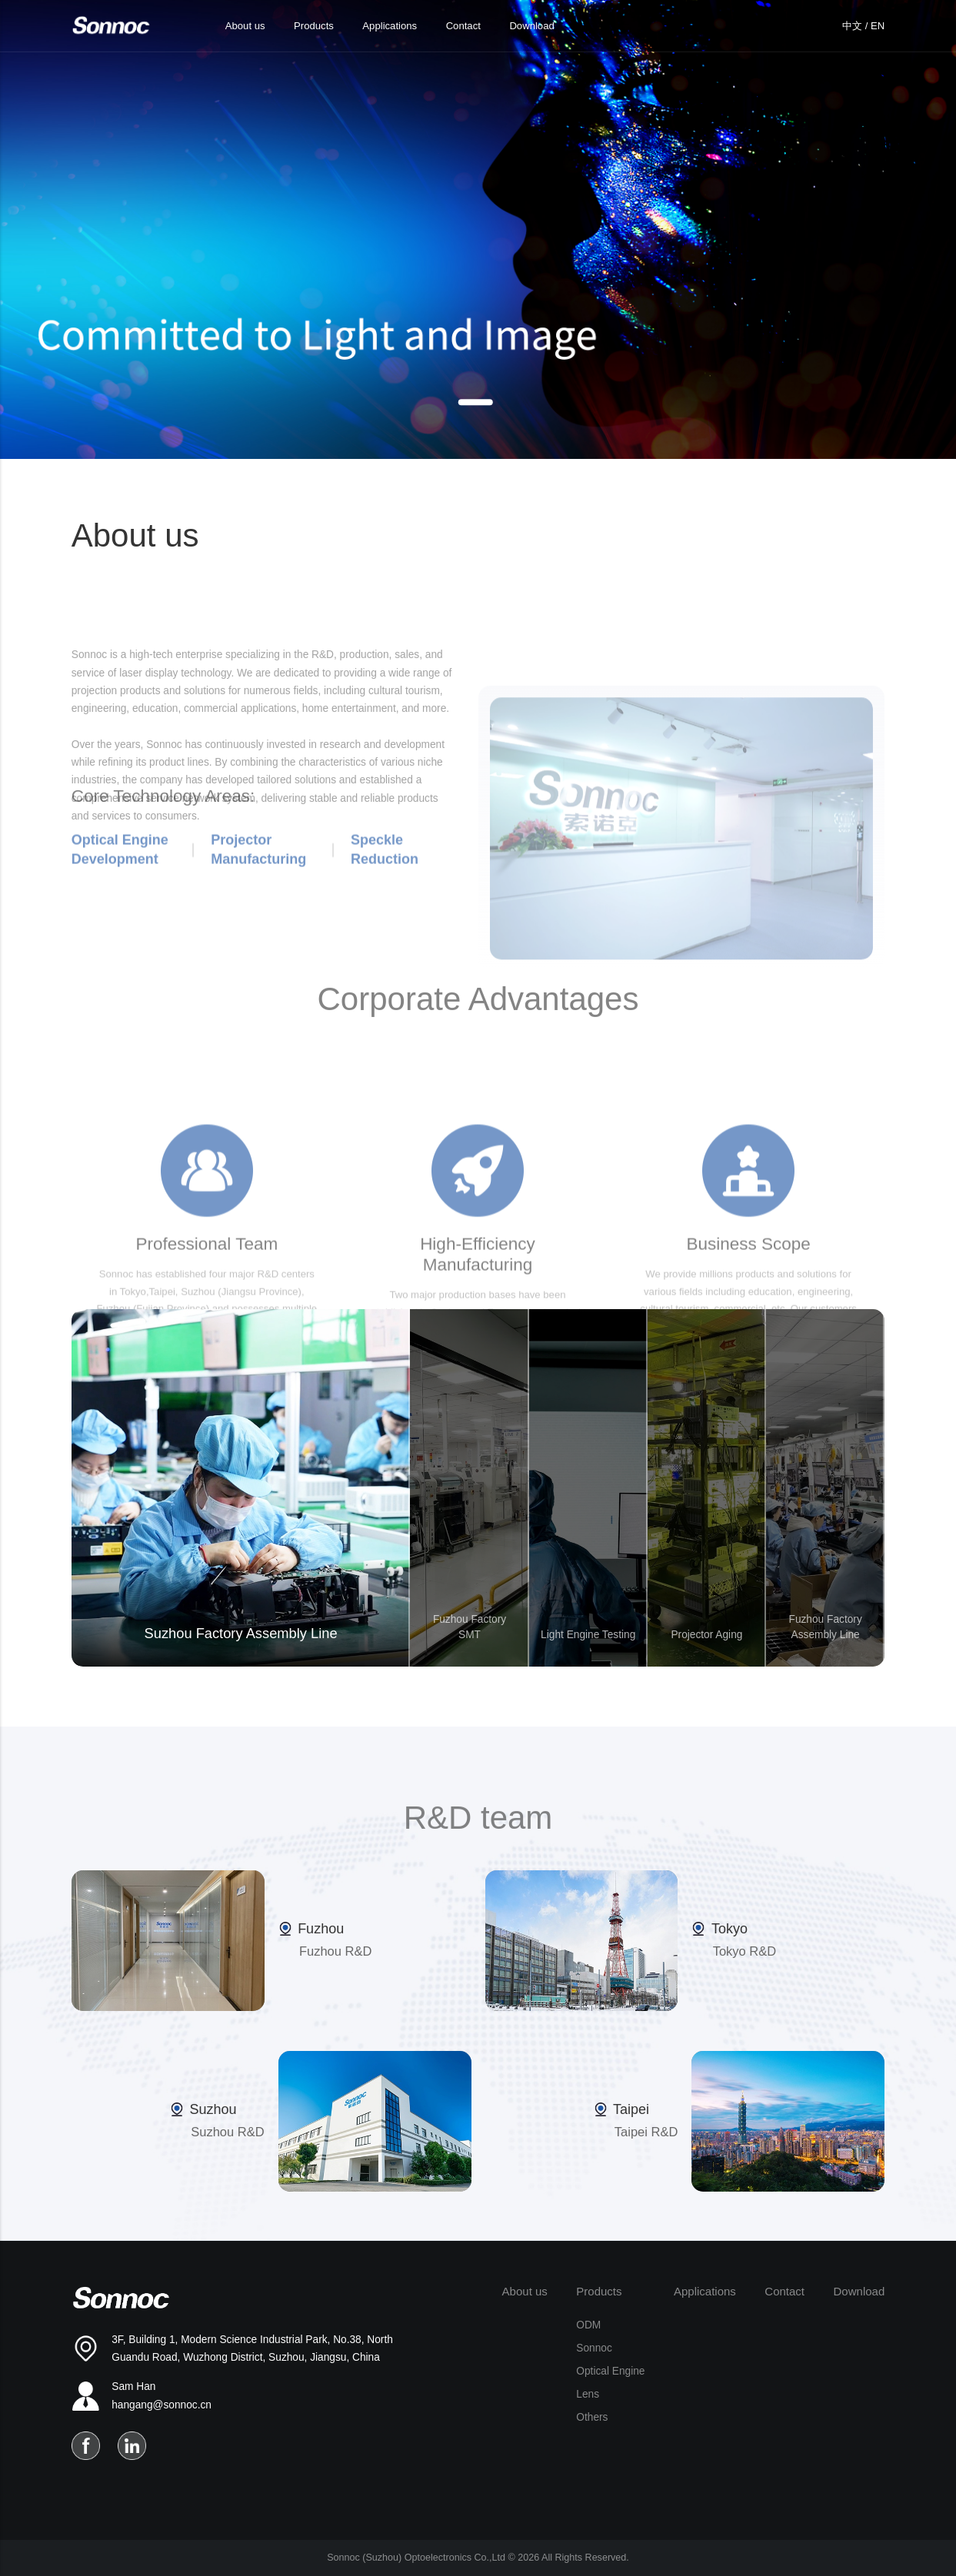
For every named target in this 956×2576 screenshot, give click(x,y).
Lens (587, 2394)
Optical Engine (610, 2371)
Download (531, 26)
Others (592, 2417)
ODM (588, 2325)
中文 (852, 26)
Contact (463, 26)
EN (877, 26)
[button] (475, 402)
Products (314, 26)
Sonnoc (593, 2348)
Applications (389, 26)
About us (245, 26)
